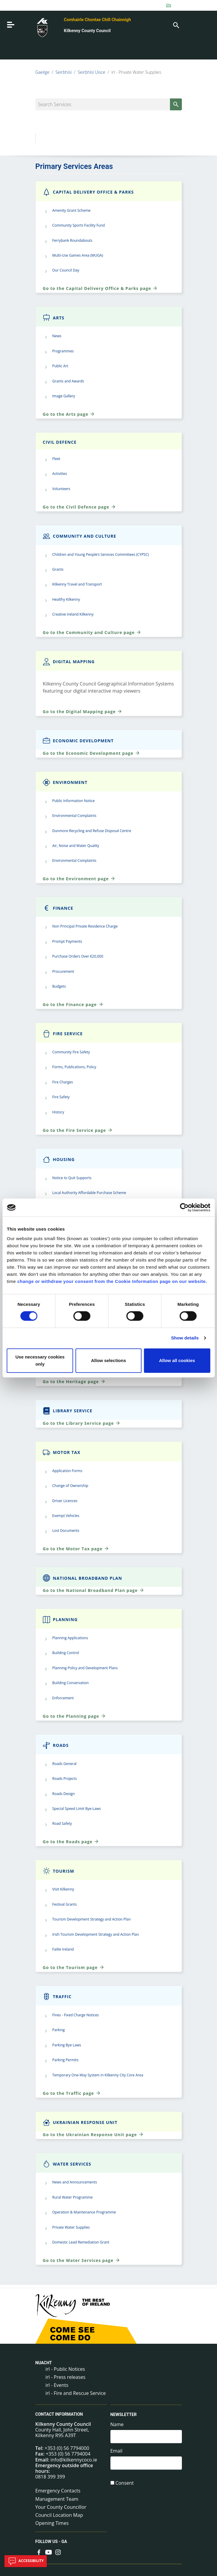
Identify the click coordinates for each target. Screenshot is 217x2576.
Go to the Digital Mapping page (83, 711)
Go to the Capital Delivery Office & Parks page (100, 288)
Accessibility (25, 2561)
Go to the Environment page (79, 878)
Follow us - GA (51, 2541)
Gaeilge (42, 72)
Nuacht (43, 2363)
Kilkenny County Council (87, 30)
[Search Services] (108, 104)
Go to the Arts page (69, 414)
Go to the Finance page (73, 1004)
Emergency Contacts (58, 2490)
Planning (60, 1619)
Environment (65, 782)
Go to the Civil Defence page (79, 507)
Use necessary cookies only (40, 1360)
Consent (124, 2483)
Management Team (57, 2499)
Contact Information (59, 2414)
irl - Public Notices (65, 2369)
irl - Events (57, 2385)
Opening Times (52, 2523)
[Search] (175, 24)
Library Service (68, 1410)
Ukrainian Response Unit (80, 2122)
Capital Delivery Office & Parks (88, 192)
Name (117, 2424)
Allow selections (108, 1360)
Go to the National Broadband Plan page (94, 1590)
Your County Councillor (61, 2507)
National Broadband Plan (82, 1578)
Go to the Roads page (71, 1841)
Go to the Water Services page (81, 2260)
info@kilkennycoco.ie (73, 2459)
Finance (58, 908)
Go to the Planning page (74, 1716)
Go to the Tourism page (73, 1967)
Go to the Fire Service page (78, 1130)
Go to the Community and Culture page (92, 632)
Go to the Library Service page (82, 1423)
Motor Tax (62, 1452)
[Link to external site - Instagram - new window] (58, 2551)
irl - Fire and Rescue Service (76, 2393)
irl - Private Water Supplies (136, 72)
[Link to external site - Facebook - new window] (39, 2551)
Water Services (67, 2164)
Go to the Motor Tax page (76, 1548)
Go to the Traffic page (72, 2093)
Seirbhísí (63, 72)
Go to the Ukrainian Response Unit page (93, 2134)
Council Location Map (59, 2515)
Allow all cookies (177, 1360)
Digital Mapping (69, 661)
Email (116, 2451)
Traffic (57, 1996)
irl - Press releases (65, 2377)
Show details (185, 1337)
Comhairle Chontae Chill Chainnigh (97, 19)
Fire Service (63, 1033)
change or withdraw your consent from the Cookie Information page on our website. (112, 1281)
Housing (59, 1159)
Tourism (58, 1871)
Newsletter (123, 2414)
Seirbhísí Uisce (91, 72)
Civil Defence (60, 442)
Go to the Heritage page (74, 1381)
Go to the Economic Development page (91, 753)
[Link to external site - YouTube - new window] (48, 2551)
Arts (54, 318)
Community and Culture (79, 536)
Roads (56, 1745)
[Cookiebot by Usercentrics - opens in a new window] (184, 1207)
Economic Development (78, 740)
